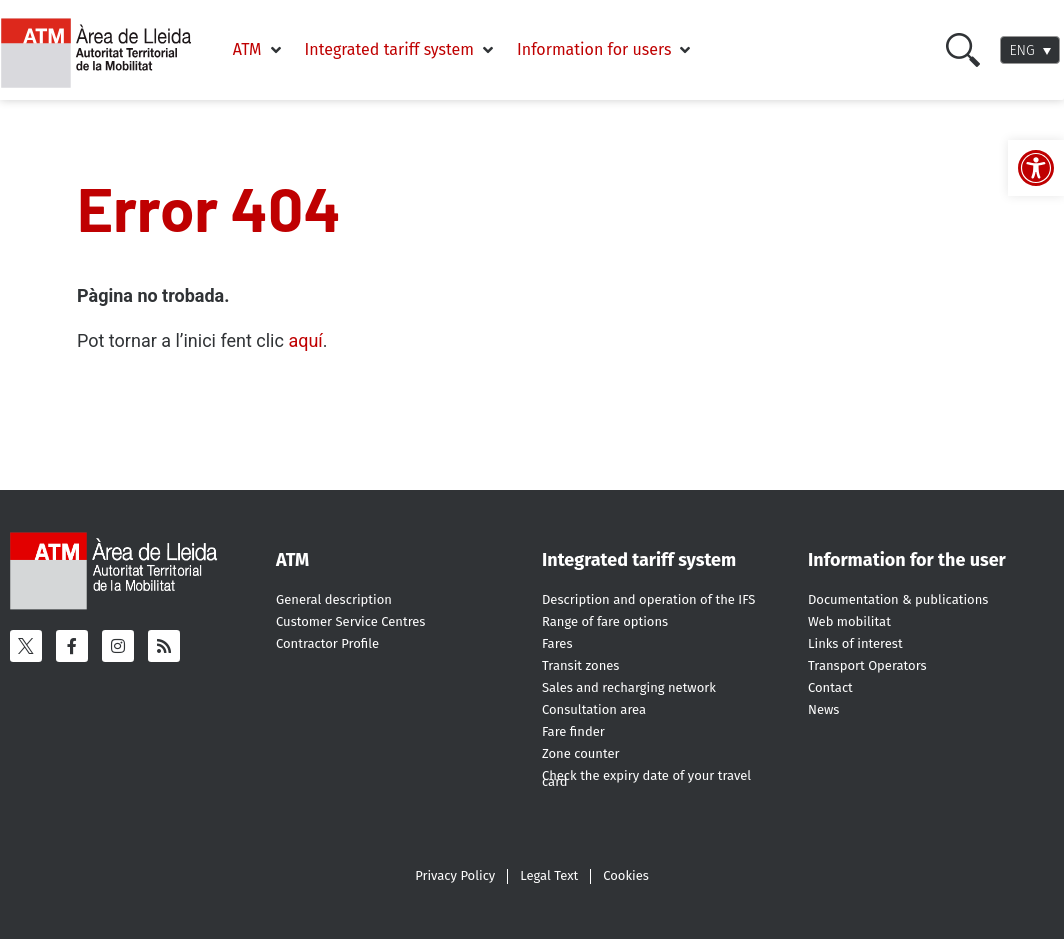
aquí (305, 340)
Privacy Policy (455, 875)
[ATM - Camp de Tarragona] (106, 53)
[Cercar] (963, 50)
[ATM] (259, 50)
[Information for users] (605, 50)
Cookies (626, 875)
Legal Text (549, 875)
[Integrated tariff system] (401, 50)
